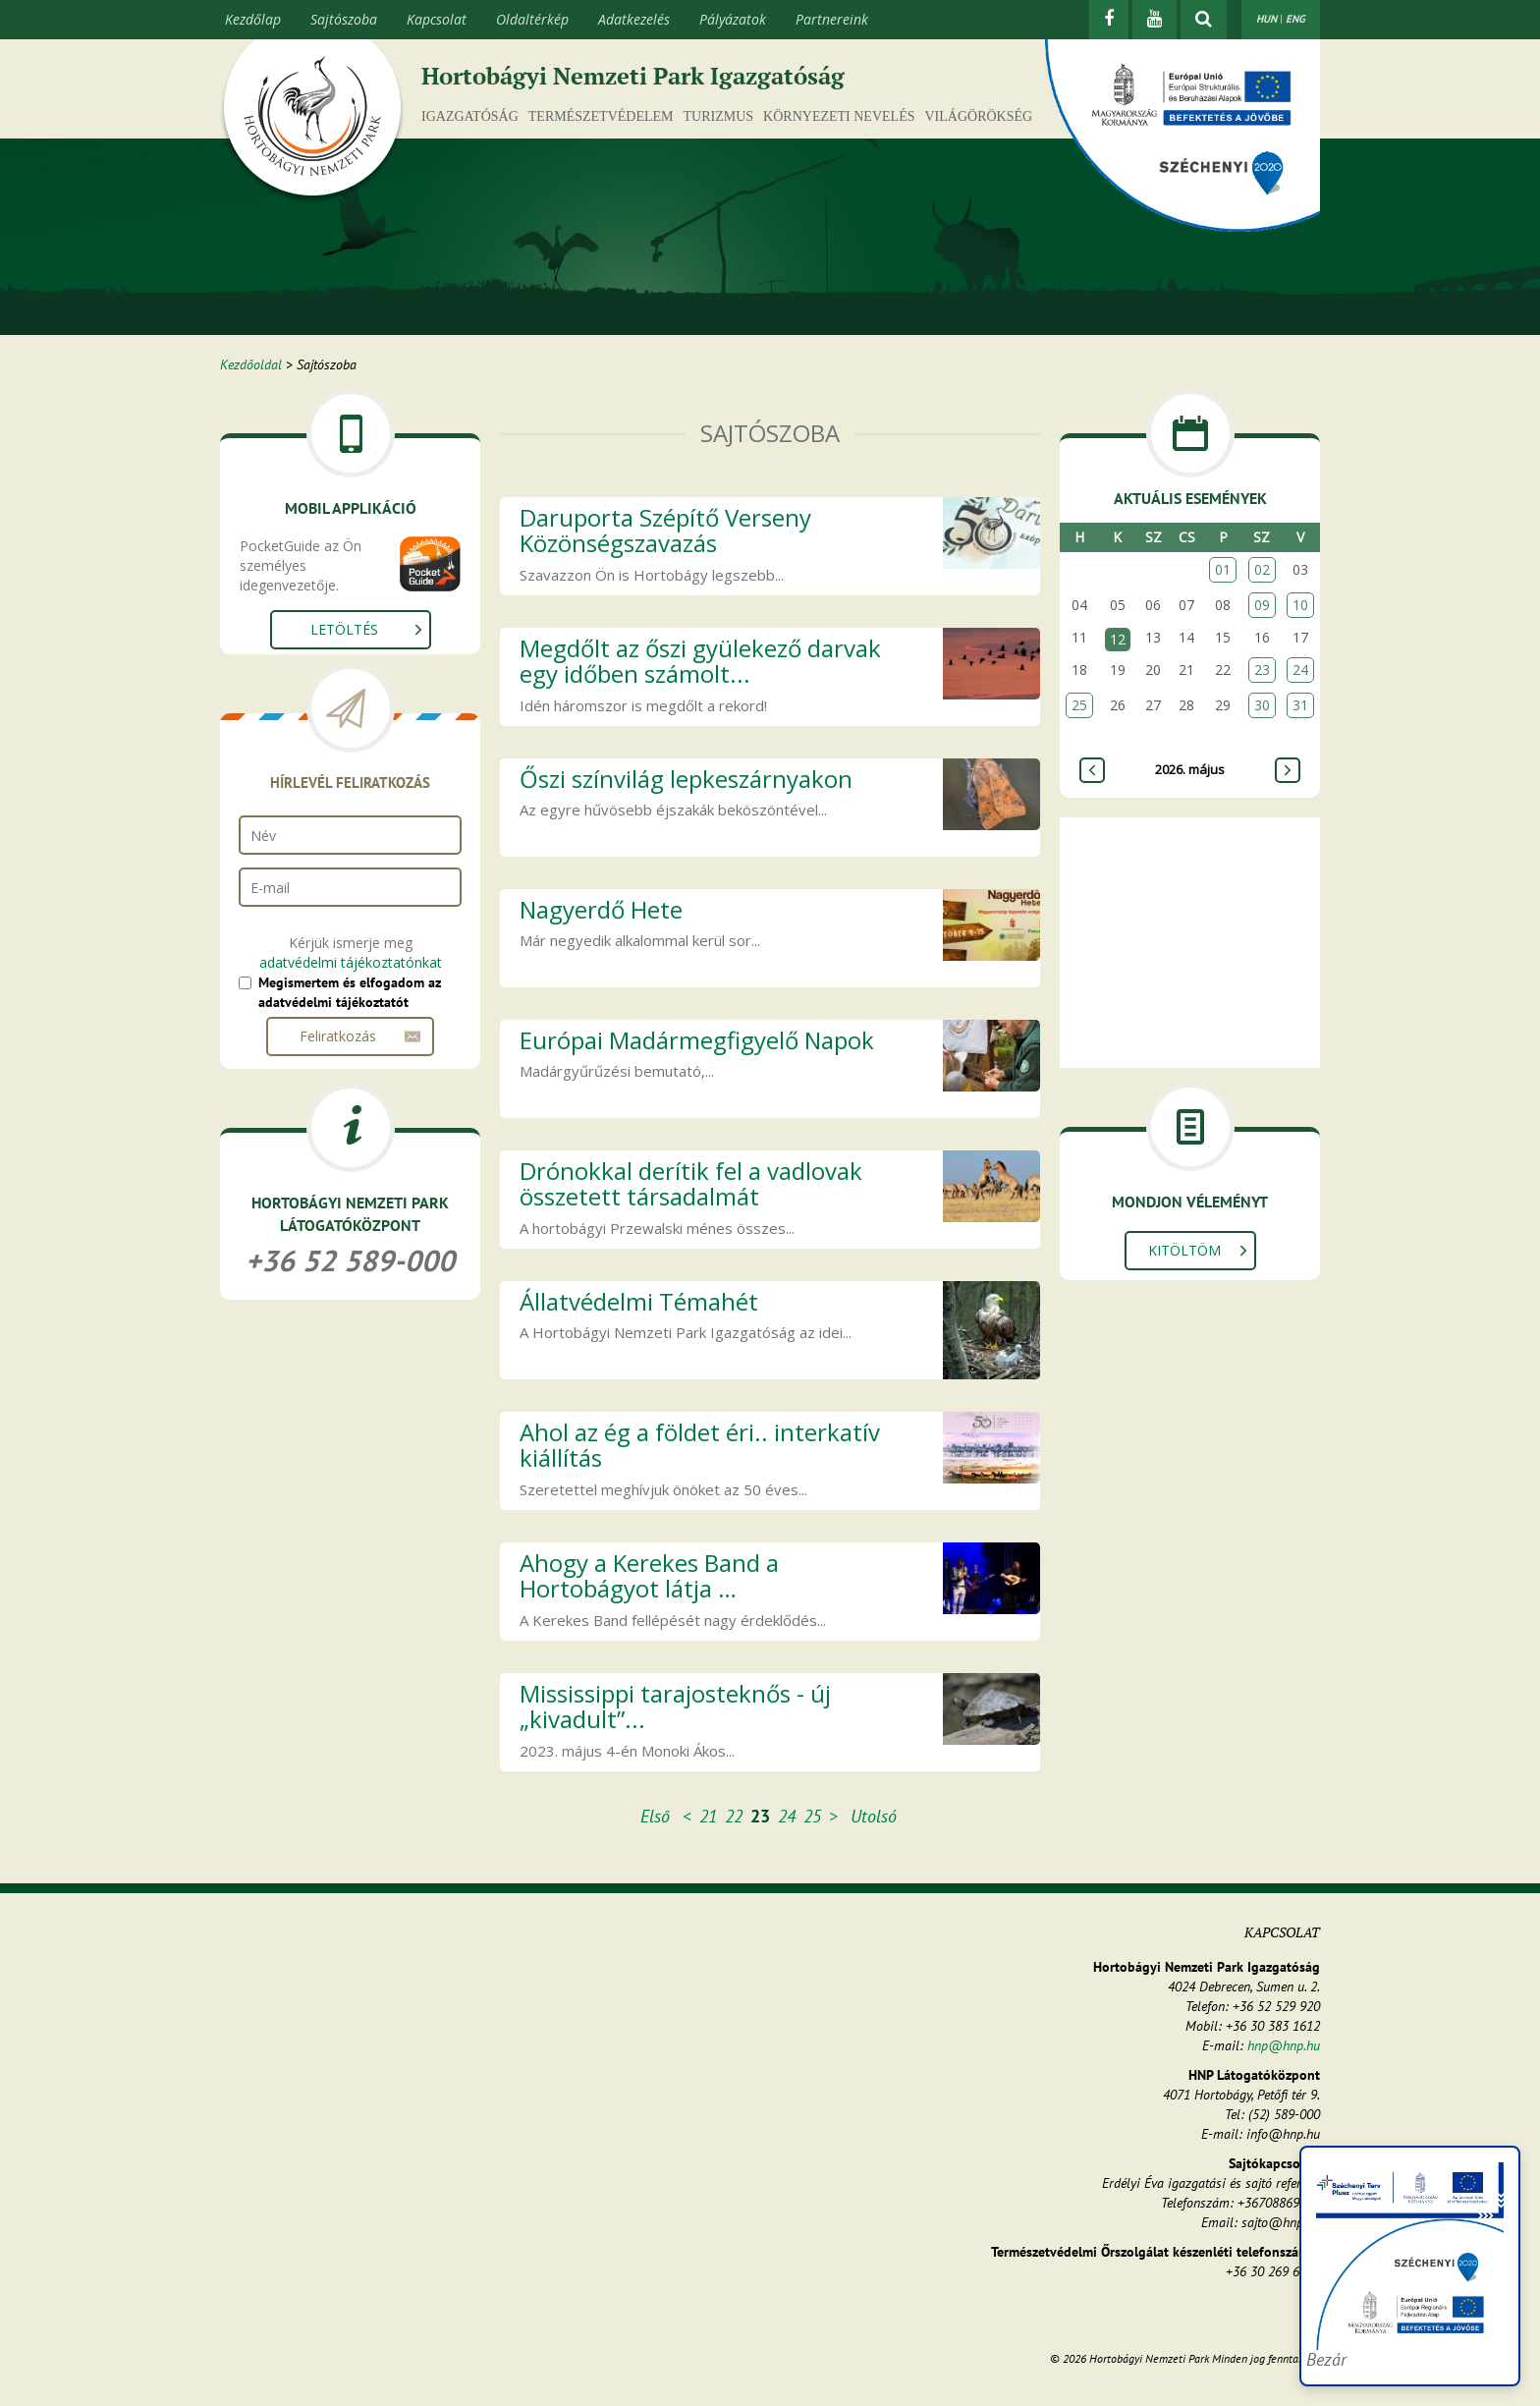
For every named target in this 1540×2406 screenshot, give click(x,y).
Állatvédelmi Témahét (639, 1301)
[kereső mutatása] (1203, 19)
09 (1262, 604)
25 (812, 1816)
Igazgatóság (470, 116)
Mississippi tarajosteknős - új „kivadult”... (675, 1706)
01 (1223, 569)
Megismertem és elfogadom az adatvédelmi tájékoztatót (349, 992)
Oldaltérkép (532, 19)
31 (1300, 705)
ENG (1295, 19)
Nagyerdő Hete (601, 909)
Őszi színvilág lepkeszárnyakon (686, 778)
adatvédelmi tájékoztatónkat (350, 962)
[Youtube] (1154, 19)
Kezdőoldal (251, 364)
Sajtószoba (343, 19)
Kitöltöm (1184, 1250)
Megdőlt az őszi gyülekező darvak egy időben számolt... (700, 661)
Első (655, 1816)
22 (733, 1816)
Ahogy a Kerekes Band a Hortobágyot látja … (649, 1575)
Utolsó (874, 1816)
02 (1262, 569)
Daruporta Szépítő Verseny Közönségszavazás (665, 530)
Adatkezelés (634, 19)
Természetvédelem (601, 116)
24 (787, 1816)
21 (708, 1816)
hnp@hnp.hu (1283, 2045)
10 (1300, 604)
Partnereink (832, 19)
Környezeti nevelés (838, 116)
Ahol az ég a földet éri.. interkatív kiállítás (700, 1445)
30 (1262, 705)
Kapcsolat (437, 19)
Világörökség (978, 116)
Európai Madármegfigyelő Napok (697, 1040)
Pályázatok (732, 19)
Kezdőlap (253, 19)
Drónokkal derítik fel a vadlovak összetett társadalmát (691, 1183)
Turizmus (719, 116)
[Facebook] (1109, 19)
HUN (1266, 19)
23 (1262, 669)
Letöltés (344, 629)
